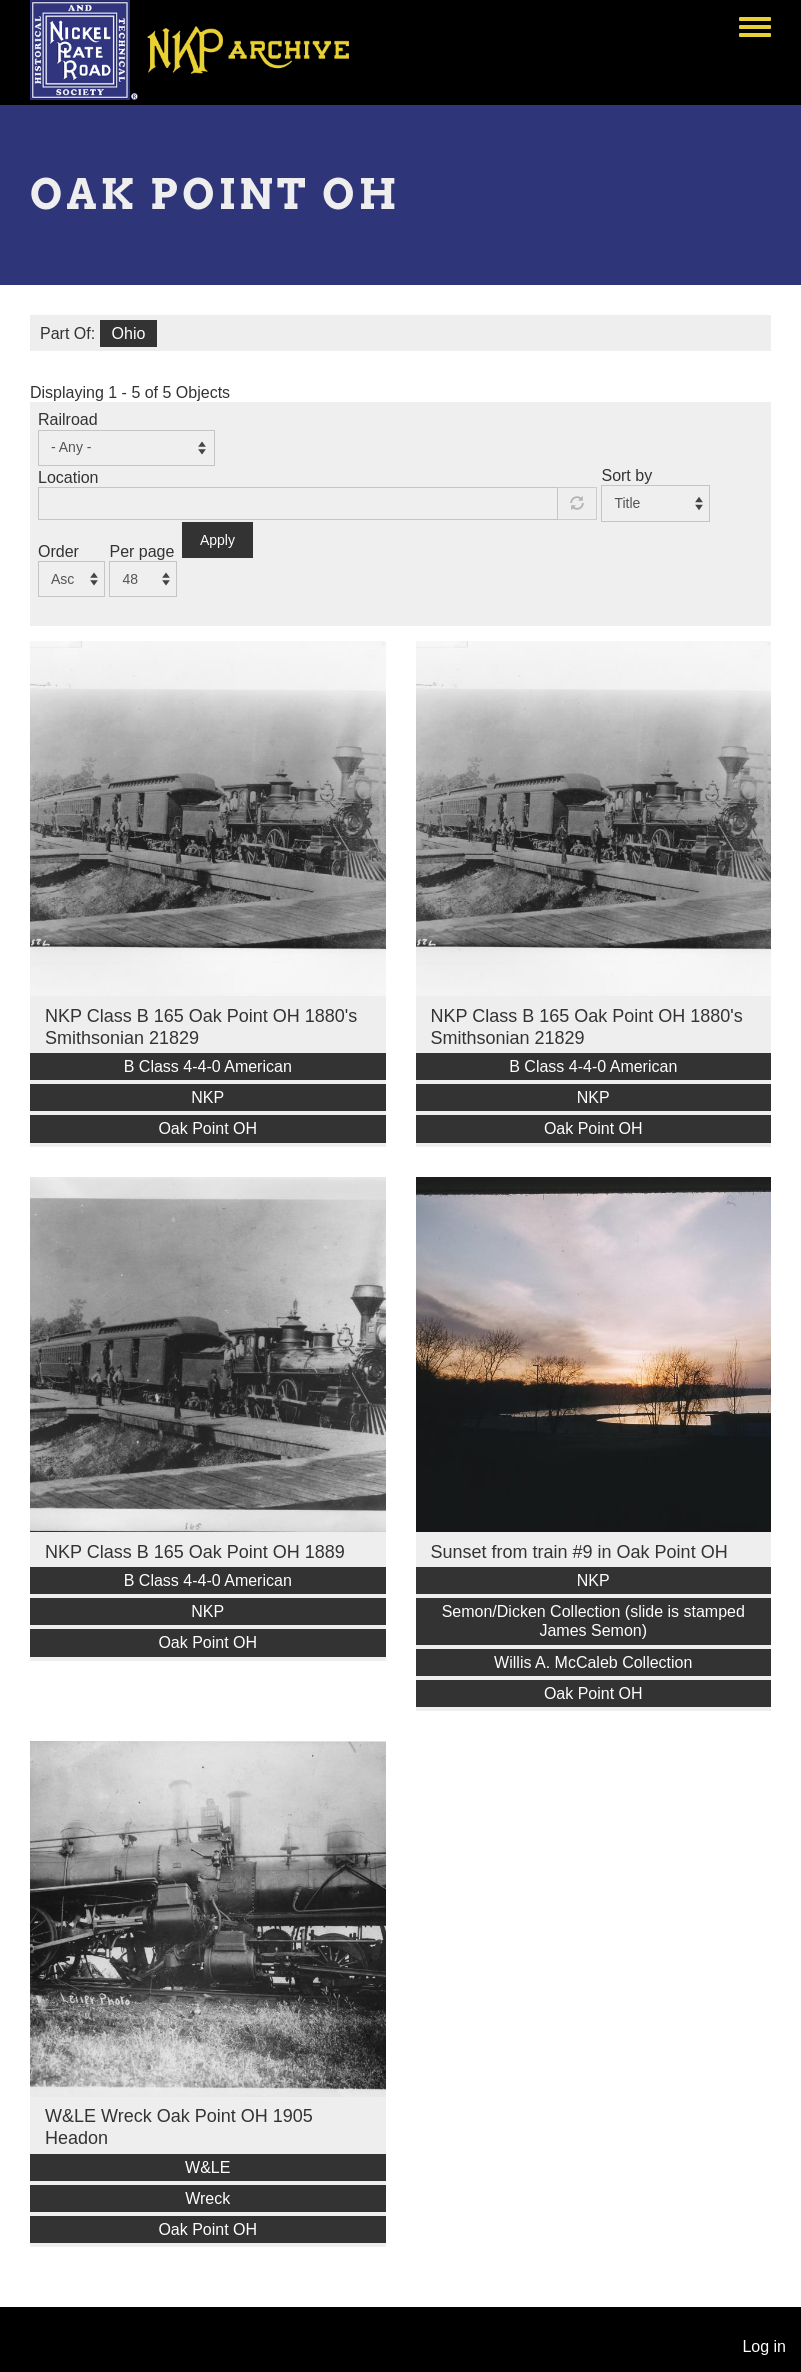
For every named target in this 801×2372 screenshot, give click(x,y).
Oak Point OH (207, 1128)
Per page (141, 551)
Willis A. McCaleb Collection (593, 1662)
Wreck (207, 2198)
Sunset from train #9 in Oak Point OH (579, 1552)
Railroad (68, 419)
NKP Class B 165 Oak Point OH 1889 (195, 1552)
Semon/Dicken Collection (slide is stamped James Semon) (593, 1621)
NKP (207, 1097)
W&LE (207, 2167)
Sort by (626, 475)
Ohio (129, 333)
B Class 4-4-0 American (208, 1066)
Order (58, 551)
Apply (217, 540)
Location (68, 477)
